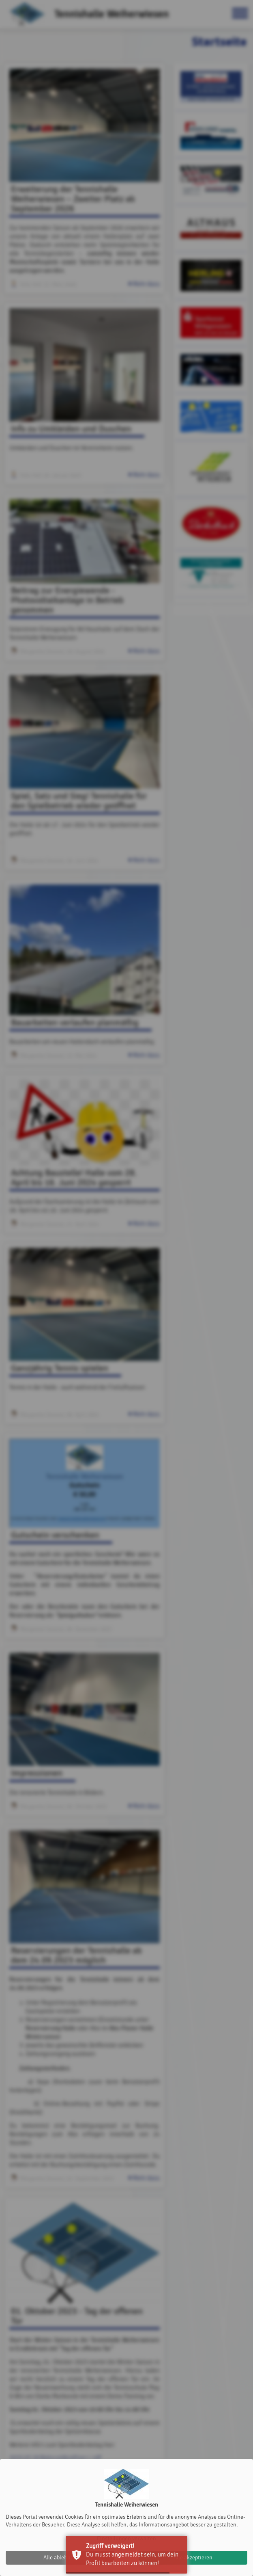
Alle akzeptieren (193, 2557)
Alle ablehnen (60, 2557)
